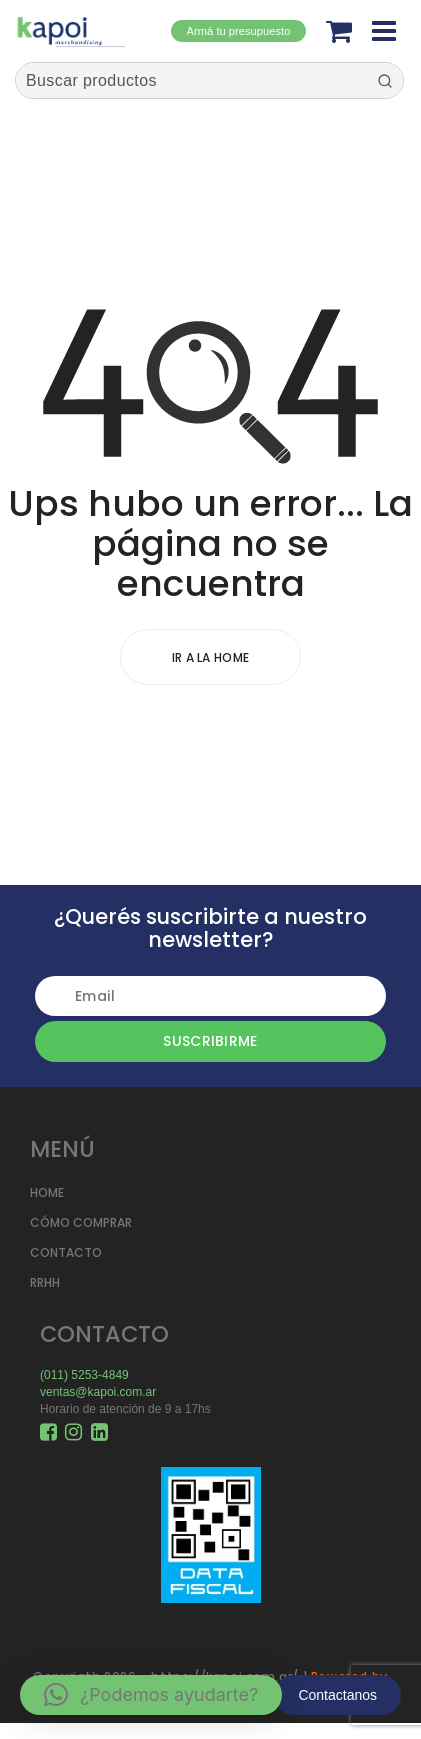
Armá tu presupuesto (239, 31)
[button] (151, 1695)
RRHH (45, 1282)
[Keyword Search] (191, 80)
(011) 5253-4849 (84, 1375)
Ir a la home (211, 657)
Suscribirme (210, 1041)
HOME (47, 1192)
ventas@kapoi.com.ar (98, 1392)
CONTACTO (66, 1252)
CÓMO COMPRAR (81, 1222)
